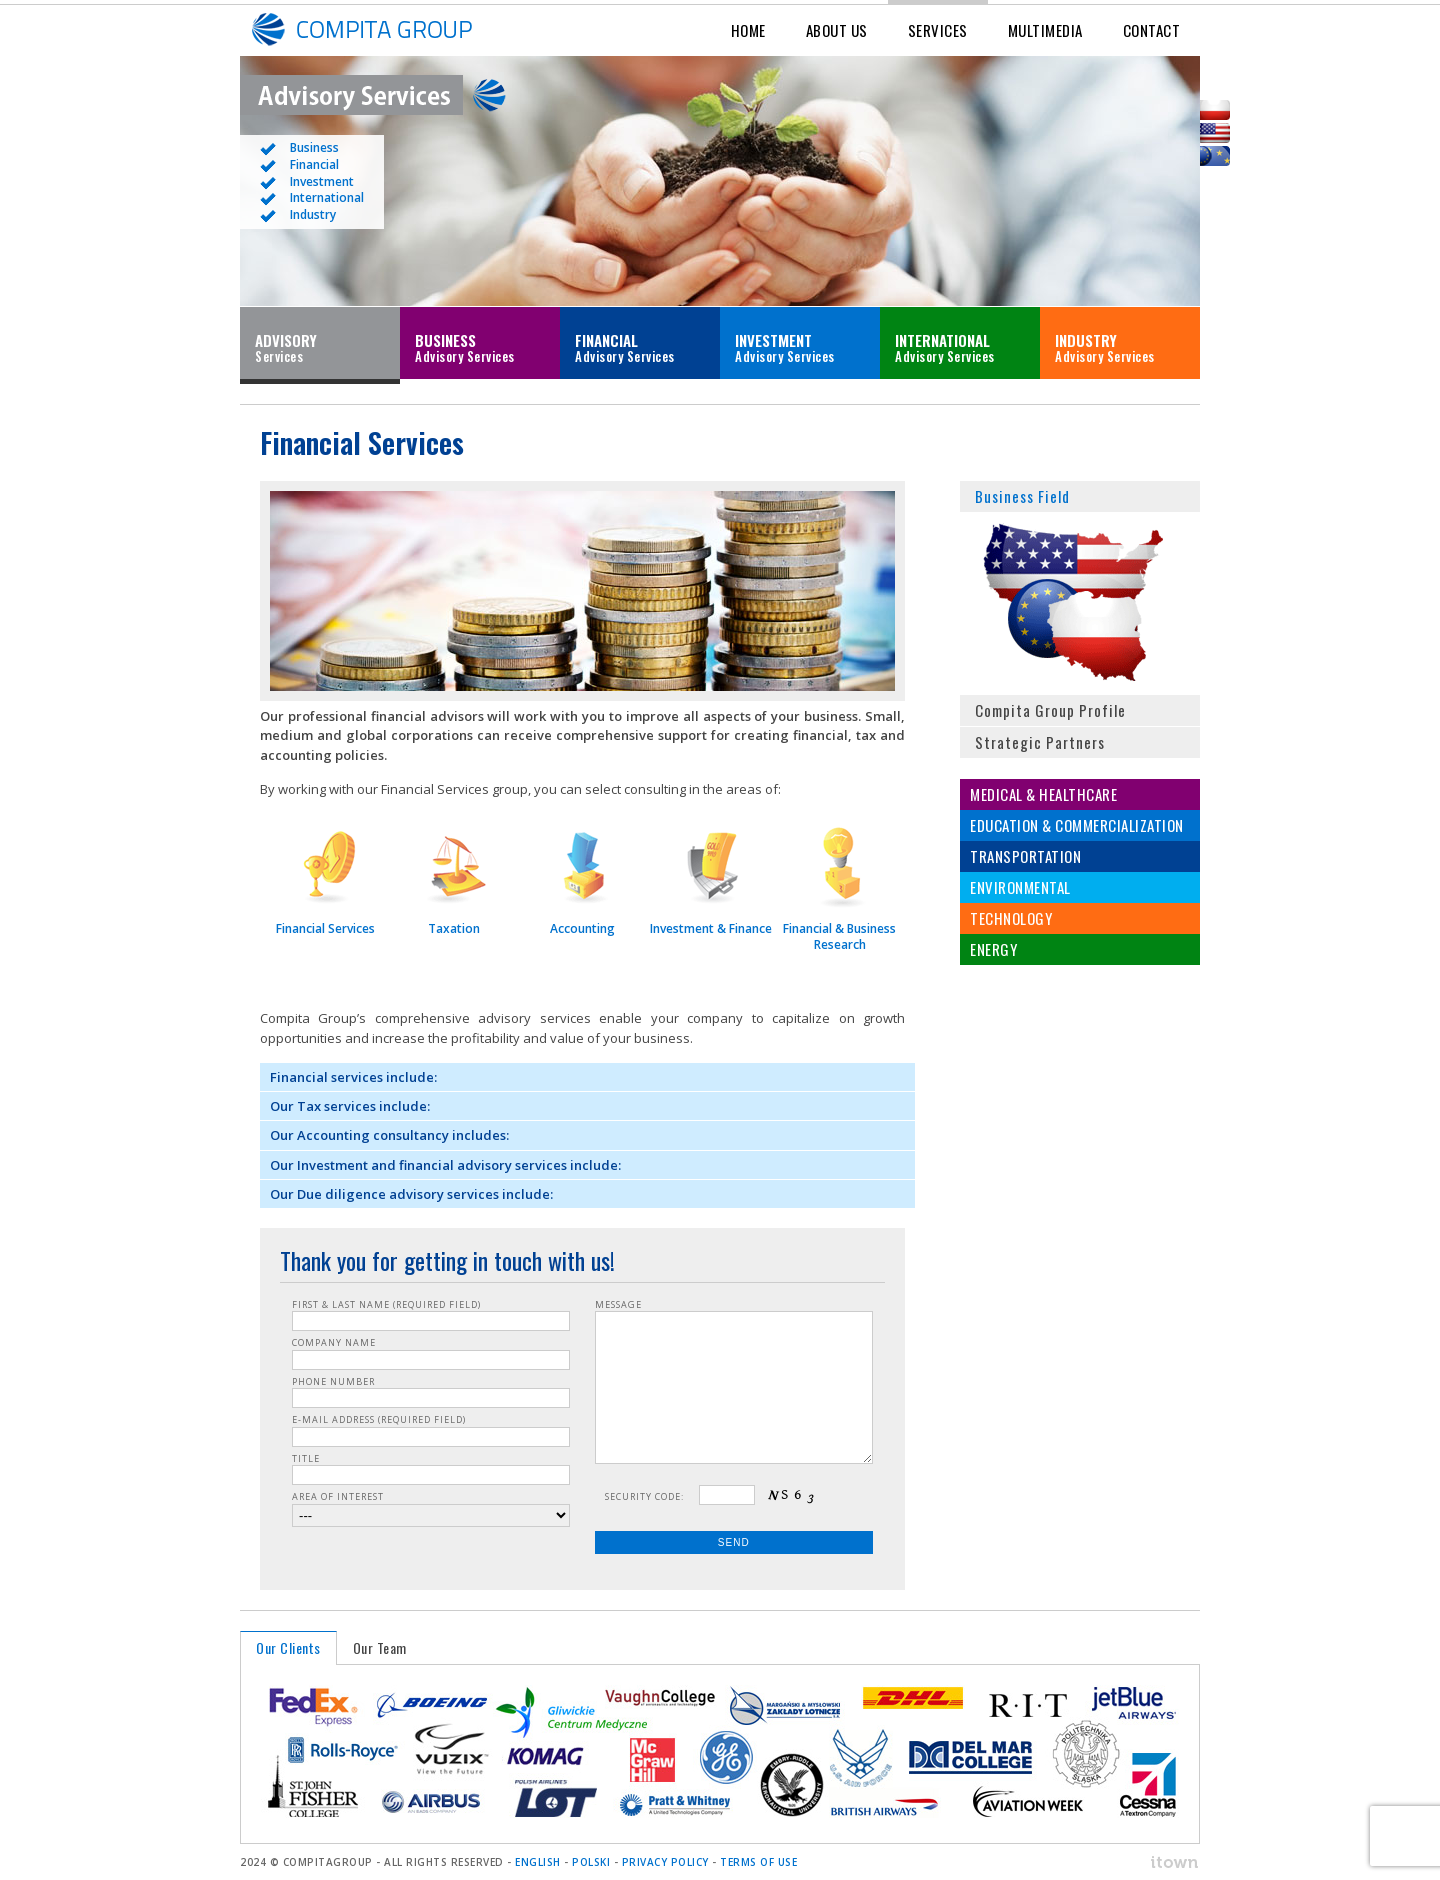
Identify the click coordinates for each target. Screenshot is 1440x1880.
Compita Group (390, 30)
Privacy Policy (665, 1862)
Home (748, 30)
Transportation (1025, 856)
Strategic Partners (1040, 742)
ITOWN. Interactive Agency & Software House (1150, 1862)
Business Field (1022, 496)
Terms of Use (758, 1862)
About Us (837, 30)
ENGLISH (538, 1862)
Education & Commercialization (1077, 825)
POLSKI (591, 1862)
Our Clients (288, 1647)
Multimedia (1045, 30)
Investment (322, 181)
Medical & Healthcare (1043, 794)
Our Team (380, 1647)
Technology (1011, 918)
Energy (993, 949)
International (327, 197)
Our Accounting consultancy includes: (389, 1135)
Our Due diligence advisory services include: (411, 1194)
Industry (313, 214)
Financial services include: (353, 1077)
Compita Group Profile (1050, 710)
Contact (1152, 30)
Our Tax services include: (350, 1106)
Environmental (1020, 887)
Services (938, 30)
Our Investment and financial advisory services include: (445, 1165)
